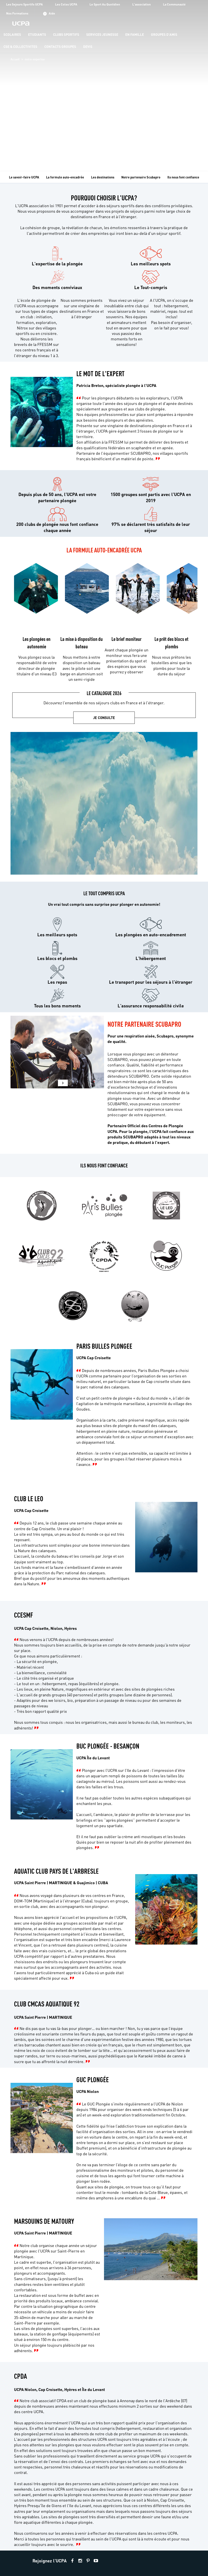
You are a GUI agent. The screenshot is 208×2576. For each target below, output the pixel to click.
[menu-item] (12, 35)
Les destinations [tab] (102, 177)
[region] (104, 86)
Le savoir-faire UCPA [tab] (24, 177)
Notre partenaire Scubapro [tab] (140, 177)
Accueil (15, 59)
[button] (63, 1083)
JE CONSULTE (104, 717)
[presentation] (195, 588)
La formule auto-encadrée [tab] (65, 177)
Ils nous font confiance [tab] (183, 177)
